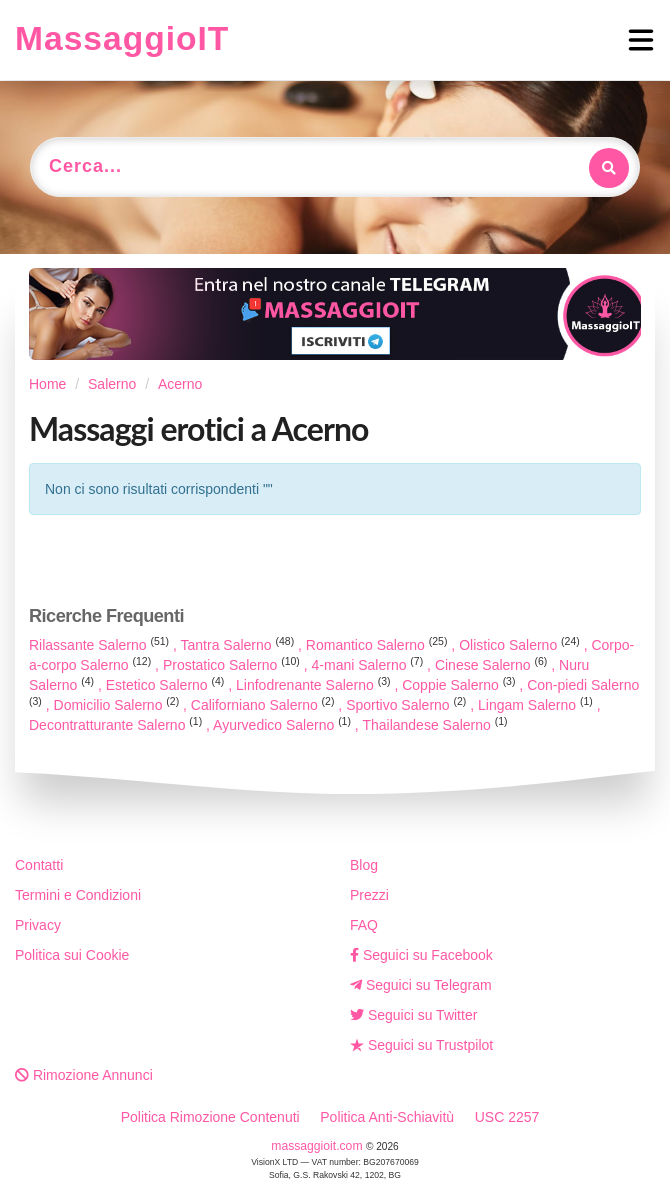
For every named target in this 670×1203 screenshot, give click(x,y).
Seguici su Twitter (413, 1015)
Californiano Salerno (264, 705)
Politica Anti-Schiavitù (387, 1117)
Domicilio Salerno (119, 705)
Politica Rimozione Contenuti (210, 1117)
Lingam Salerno (537, 705)
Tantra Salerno (240, 645)
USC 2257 (507, 1117)
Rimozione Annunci (84, 1075)
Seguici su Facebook (421, 955)
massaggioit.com (318, 1146)
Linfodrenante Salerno (315, 685)
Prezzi (369, 895)
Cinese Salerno (493, 665)
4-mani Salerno (370, 665)
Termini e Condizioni (78, 895)
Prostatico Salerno (233, 665)
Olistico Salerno (521, 645)
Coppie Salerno (460, 685)
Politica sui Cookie (72, 955)
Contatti (39, 865)
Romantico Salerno (379, 645)
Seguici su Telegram (421, 985)
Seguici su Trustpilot (421, 1045)
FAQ (364, 925)
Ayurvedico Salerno (284, 725)
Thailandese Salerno (434, 725)
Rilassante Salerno (101, 645)
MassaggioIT (122, 38)
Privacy (38, 925)
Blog (364, 865)
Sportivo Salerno (408, 705)
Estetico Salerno (167, 685)
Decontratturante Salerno (117, 725)
